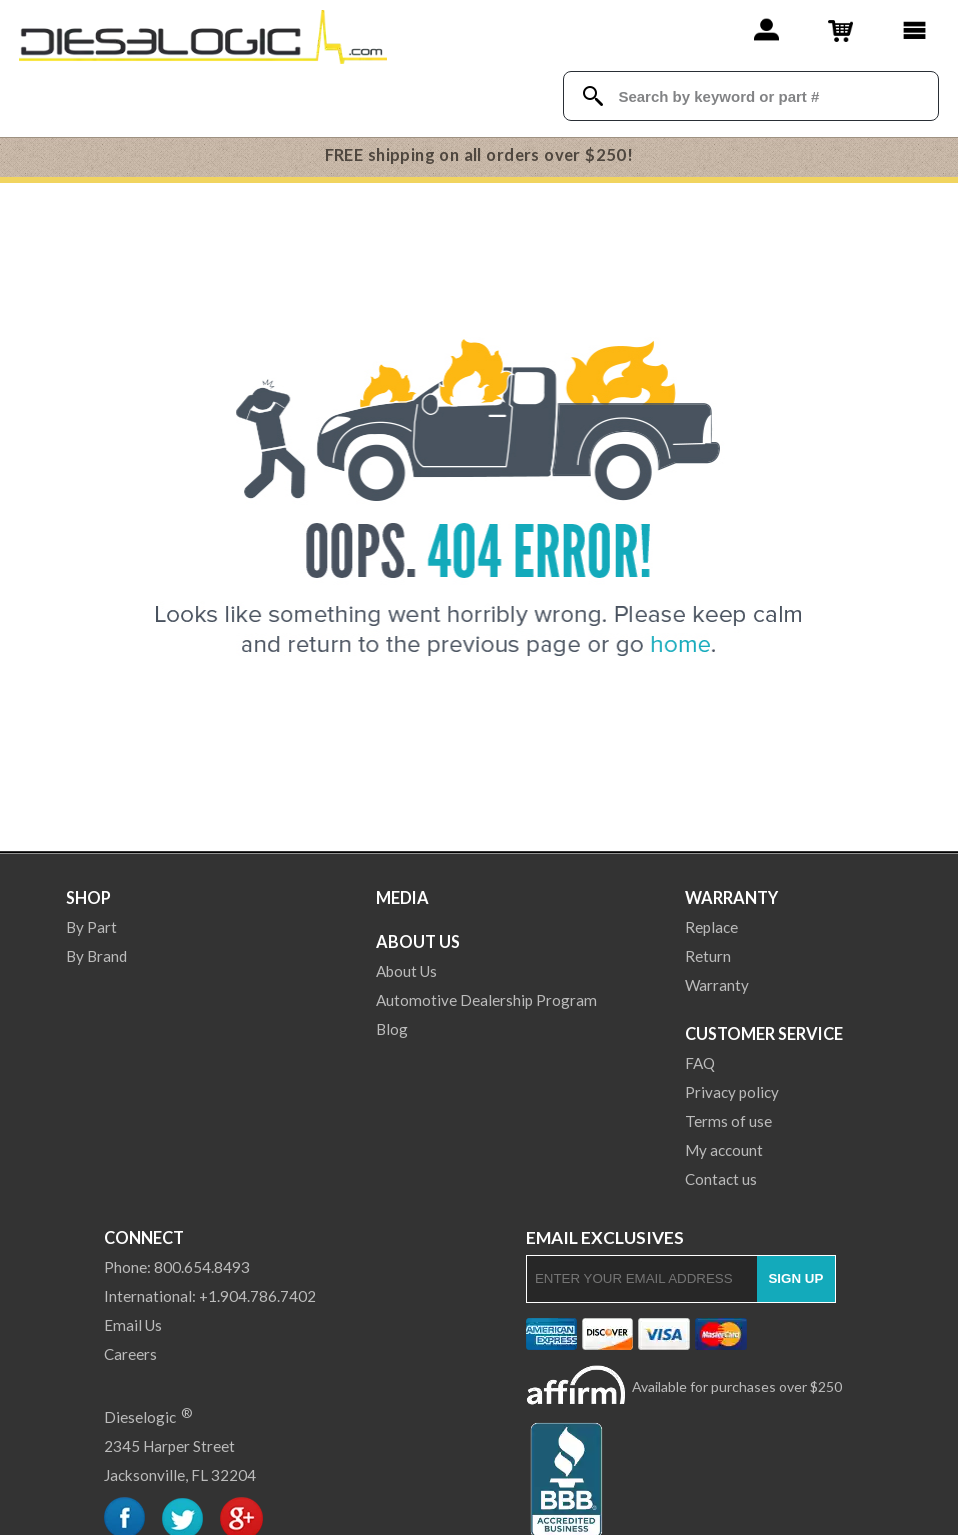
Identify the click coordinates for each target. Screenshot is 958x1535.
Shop (88, 897)
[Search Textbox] (768, 96)
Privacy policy (732, 1092)
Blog (392, 1029)
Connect (144, 1237)
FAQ (700, 1063)
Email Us (133, 1325)
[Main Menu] (914, 29)
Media (402, 897)
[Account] (766, 29)
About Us (418, 941)
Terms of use (728, 1121)
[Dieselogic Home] (203, 35)
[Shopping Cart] (840, 29)
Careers (130, 1354)
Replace (711, 927)
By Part (91, 927)
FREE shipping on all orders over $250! (479, 155)
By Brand (96, 956)
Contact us (721, 1179)
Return (708, 956)
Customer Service (764, 1033)
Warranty (731, 897)
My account (724, 1150)
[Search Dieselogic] (593, 96)
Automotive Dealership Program (486, 1000)
